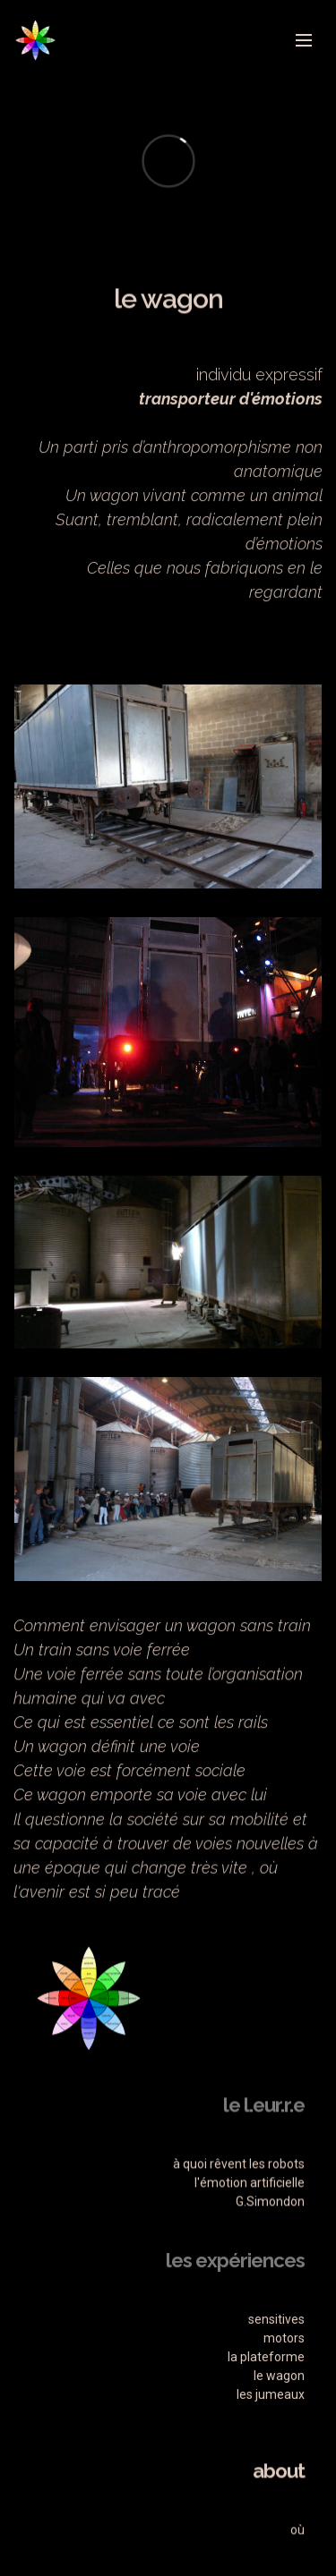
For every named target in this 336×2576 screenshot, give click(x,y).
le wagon (279, 2434)
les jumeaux (271, 2452)
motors (284, 2396)
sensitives (276, 2377)
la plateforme (266, 2415)
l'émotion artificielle (249, 2222)
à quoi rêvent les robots (239, 2204)
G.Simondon (269, 2241)
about (279, 2510)
